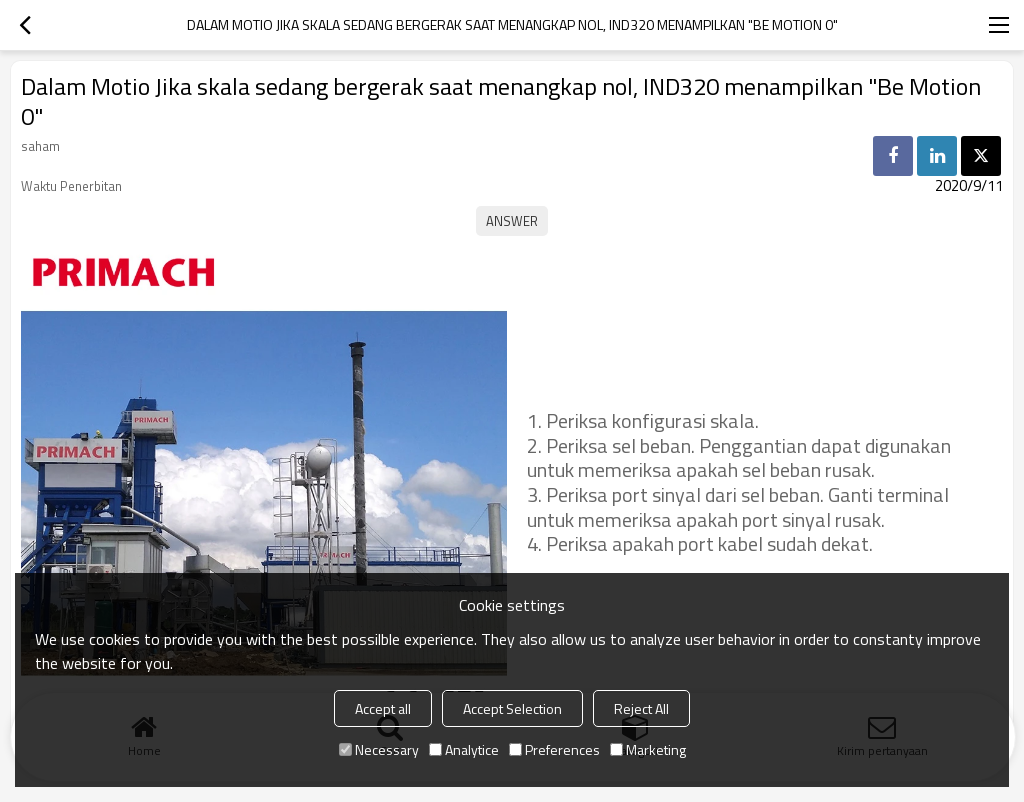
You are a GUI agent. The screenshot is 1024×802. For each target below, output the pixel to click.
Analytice (464, 749)
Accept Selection (512, 708)
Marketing (648, 749)
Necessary (379, 749)
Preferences (554, 749)
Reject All (641, 708)
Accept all (383, 708)
